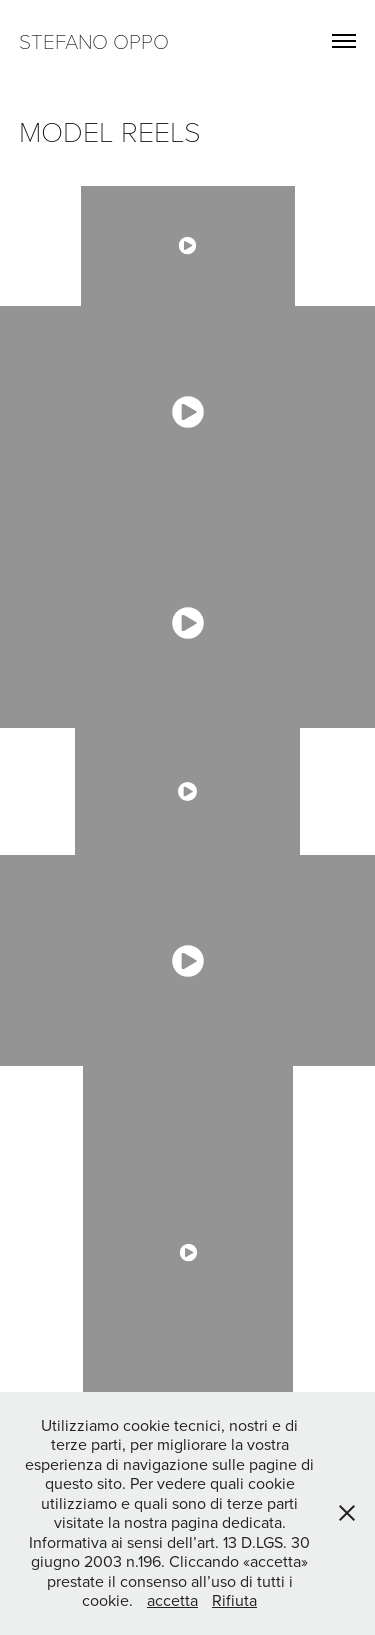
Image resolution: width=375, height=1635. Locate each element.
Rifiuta (234, 1600)
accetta (172, 1600)
